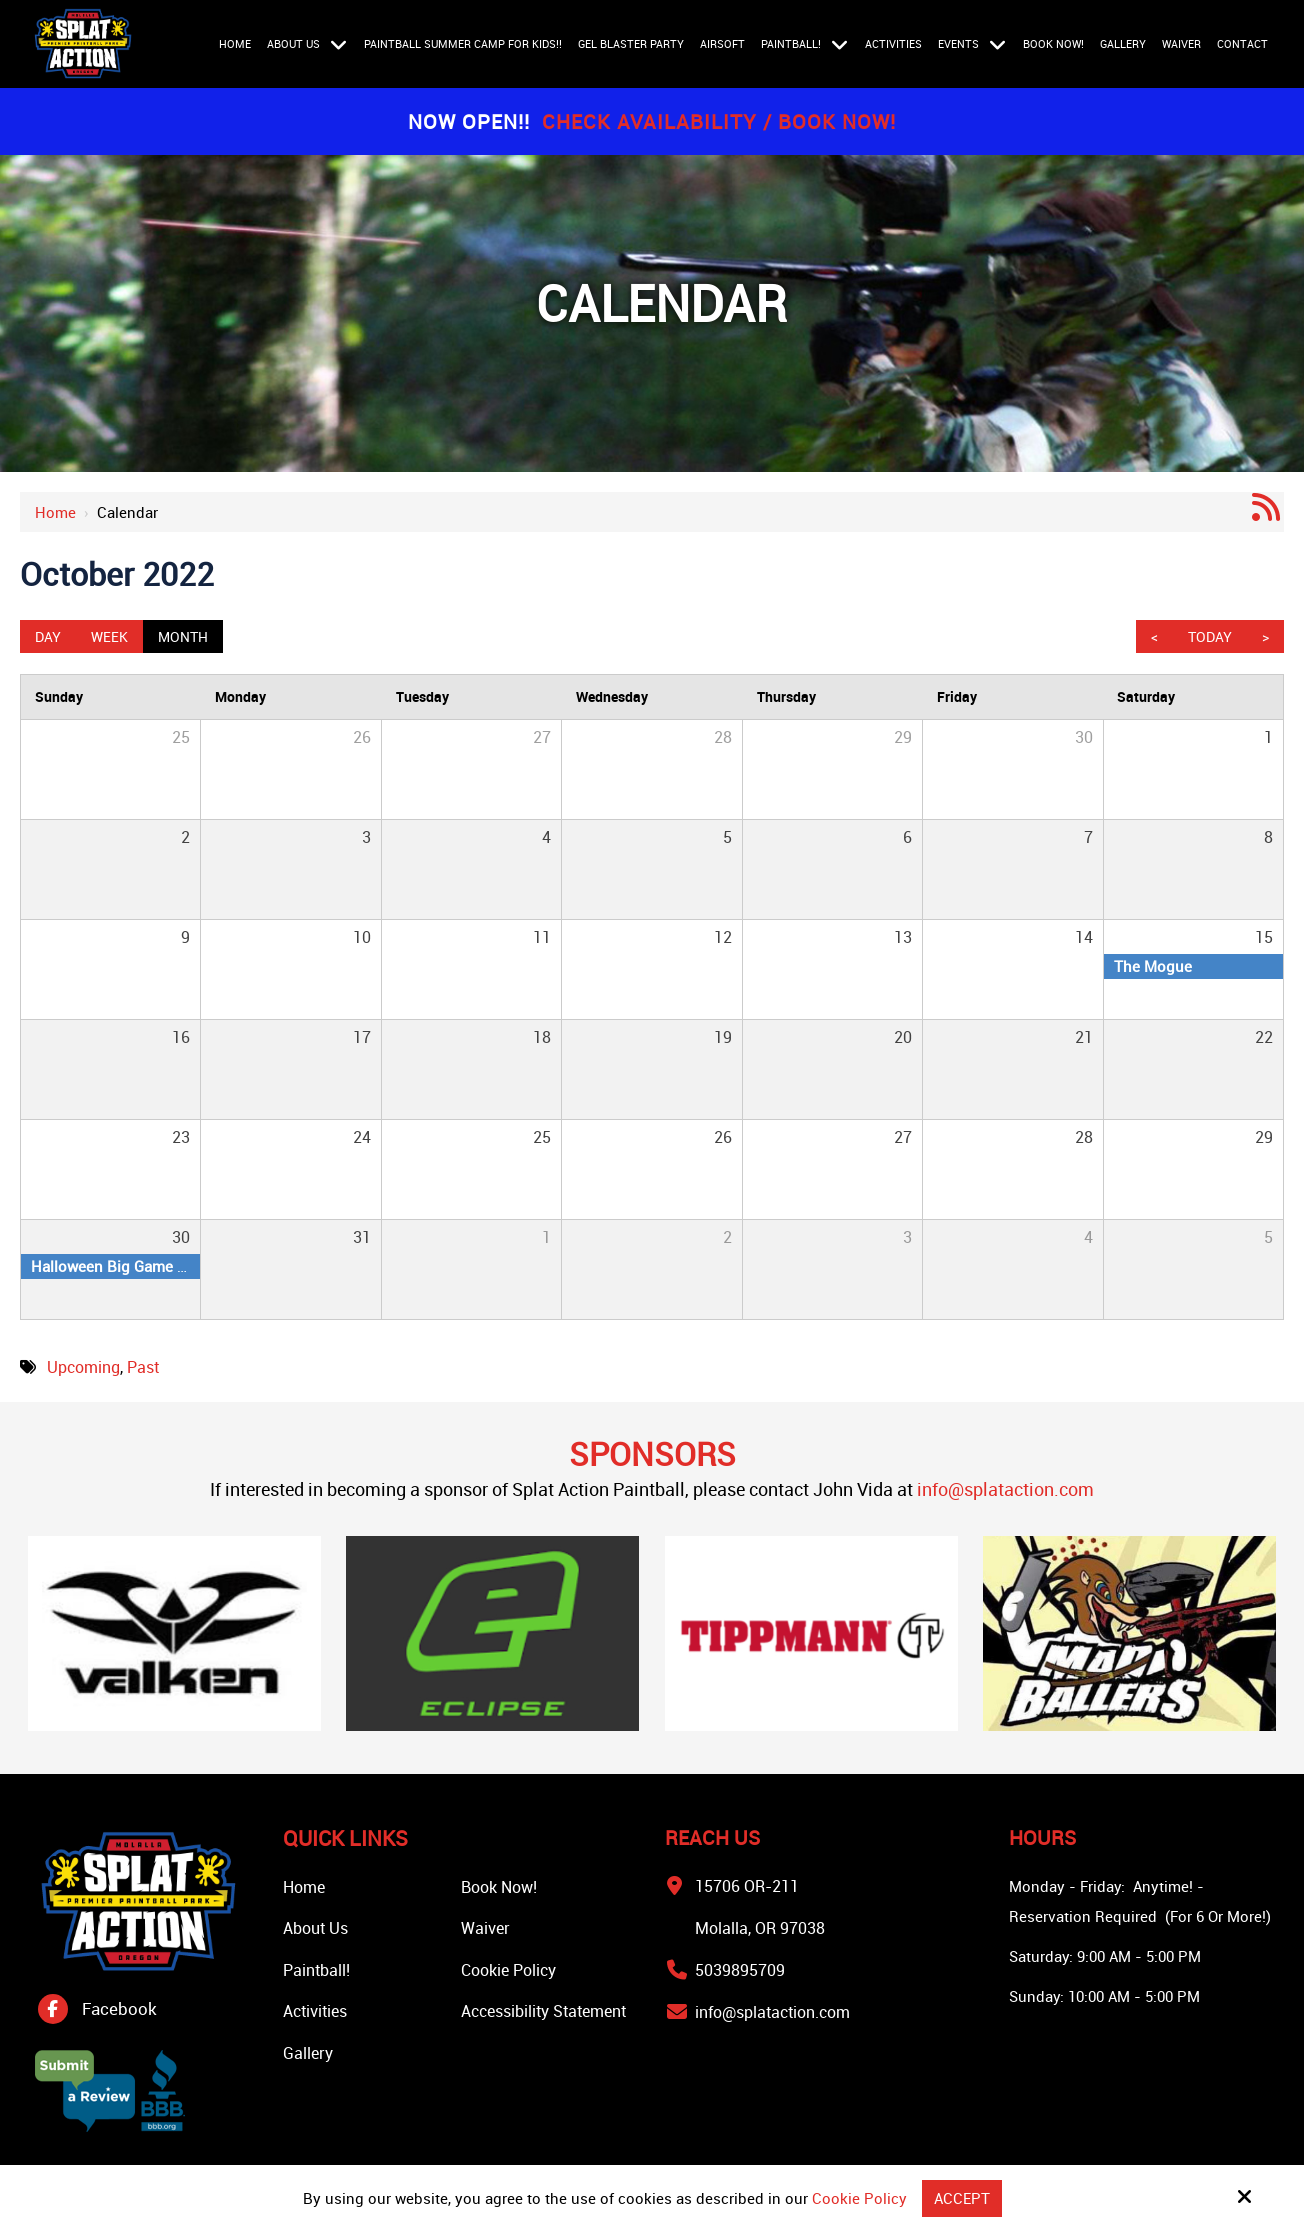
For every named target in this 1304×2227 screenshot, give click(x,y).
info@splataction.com (1005, 1489)
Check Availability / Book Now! (719, 121)
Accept (962, 2198)
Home (55, 512)
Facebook (119, 2008)
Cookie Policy (859, 2198)
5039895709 (740, 1970)
